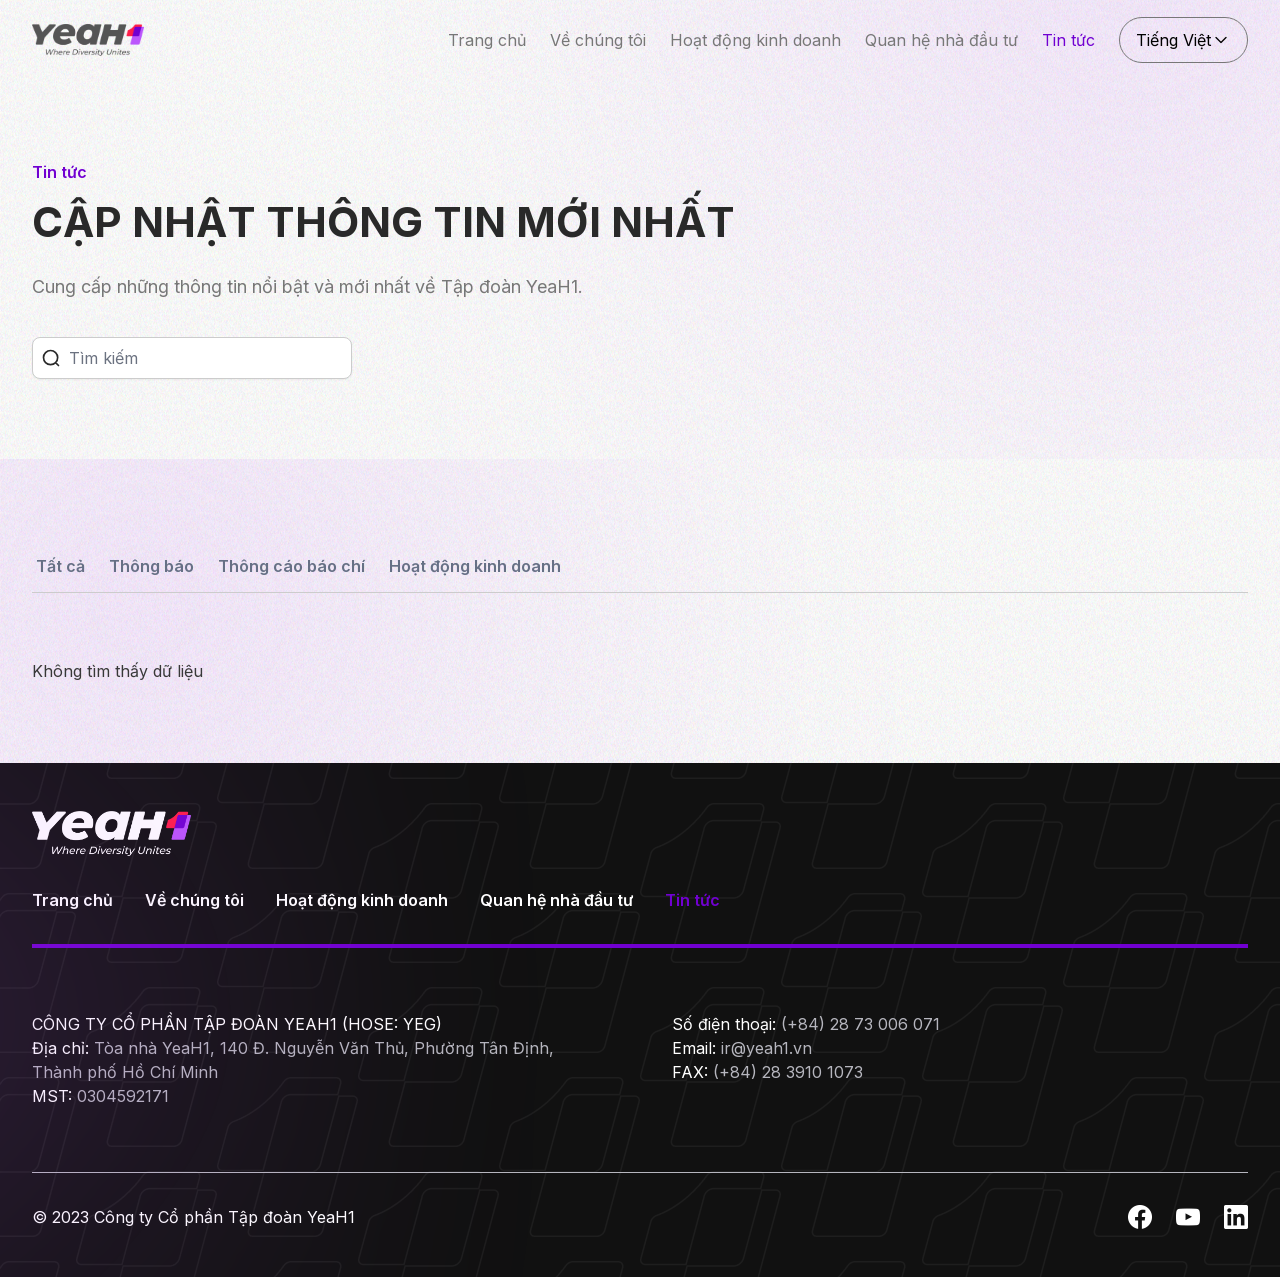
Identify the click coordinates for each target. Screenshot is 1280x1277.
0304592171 (123, 1096)
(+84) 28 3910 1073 (788, 1072)
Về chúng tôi (598, 40)
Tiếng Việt (1183, 40)
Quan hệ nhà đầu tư (941, 40)
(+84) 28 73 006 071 (860, 1024)
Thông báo (151, 566)
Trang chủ (487, 40)
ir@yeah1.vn (766, 1048)
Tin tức (1068, 40)
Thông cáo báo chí (291, 566)
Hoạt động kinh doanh (755, 40)
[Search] (210, 358)
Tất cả (60, 566)
